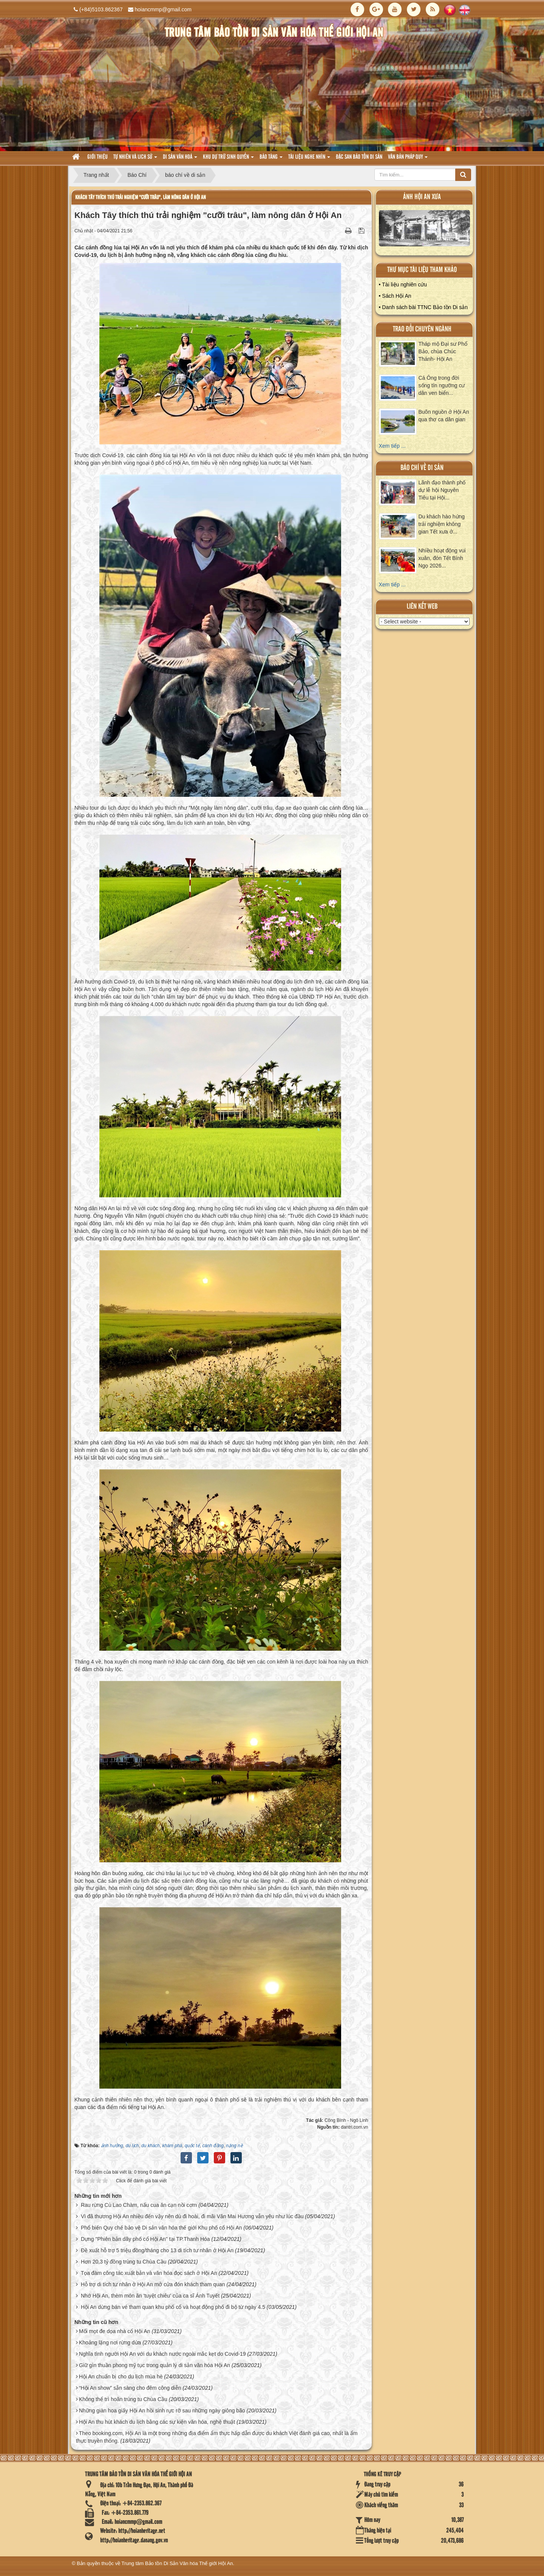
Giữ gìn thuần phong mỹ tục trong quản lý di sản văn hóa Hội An (154, 2365)
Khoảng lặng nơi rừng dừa (110, 2342)
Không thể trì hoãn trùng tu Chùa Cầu (123, 2399)
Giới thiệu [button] (97, 157)
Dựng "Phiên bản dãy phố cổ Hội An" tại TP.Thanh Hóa (145, 2239)
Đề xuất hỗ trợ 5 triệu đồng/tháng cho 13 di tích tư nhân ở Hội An (157, 2250)
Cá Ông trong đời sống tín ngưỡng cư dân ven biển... (442, 385)
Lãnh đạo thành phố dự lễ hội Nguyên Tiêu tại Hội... (442, 490)
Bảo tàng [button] (271, 159)
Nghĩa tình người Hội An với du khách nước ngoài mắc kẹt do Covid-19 (162, 2354)
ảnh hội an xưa (422, 197)
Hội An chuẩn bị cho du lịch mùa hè (121, 2376)
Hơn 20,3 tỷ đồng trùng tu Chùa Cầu (124, 2262)
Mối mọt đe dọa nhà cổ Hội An (114, 2331)
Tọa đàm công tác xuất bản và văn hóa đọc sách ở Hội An (149, 2273)
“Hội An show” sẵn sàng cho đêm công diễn (130, 2388)
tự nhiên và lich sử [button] (135, 159)
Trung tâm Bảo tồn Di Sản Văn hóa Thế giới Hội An (177, 2563)
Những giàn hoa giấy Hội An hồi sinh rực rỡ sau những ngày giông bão (162, 2410)
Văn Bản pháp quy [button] (408, 159)
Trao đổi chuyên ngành (422, 329)
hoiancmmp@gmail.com (163, 9)
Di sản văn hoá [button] (180, 159)
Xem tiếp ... (392, 446)
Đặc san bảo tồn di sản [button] (359, 157)
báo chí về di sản (422, 468)
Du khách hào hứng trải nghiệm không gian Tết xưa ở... (442, 524)
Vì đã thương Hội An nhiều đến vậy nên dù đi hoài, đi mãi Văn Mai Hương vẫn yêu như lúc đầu (192, 2216)
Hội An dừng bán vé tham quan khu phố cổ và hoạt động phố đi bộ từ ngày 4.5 (173, 2307)
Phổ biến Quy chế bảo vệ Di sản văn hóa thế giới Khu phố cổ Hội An (161, 2228)
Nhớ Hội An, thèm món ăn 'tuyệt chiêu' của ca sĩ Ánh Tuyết (150, 2296)
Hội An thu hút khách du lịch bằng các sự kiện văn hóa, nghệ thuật (157, 2422)
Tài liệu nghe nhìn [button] (309, 159)
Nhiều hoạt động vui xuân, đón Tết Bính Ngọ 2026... (442, 558)
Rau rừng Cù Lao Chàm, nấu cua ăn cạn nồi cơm (139, 2205)
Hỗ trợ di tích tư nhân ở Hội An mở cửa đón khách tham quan (153, 2284)
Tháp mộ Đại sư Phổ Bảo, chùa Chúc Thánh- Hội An (443, 351)
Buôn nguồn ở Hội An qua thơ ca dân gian (444, 415)
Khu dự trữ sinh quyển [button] (228, 159)
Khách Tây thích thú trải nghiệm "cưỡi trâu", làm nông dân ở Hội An (140, 197)
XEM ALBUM (425, 230)
